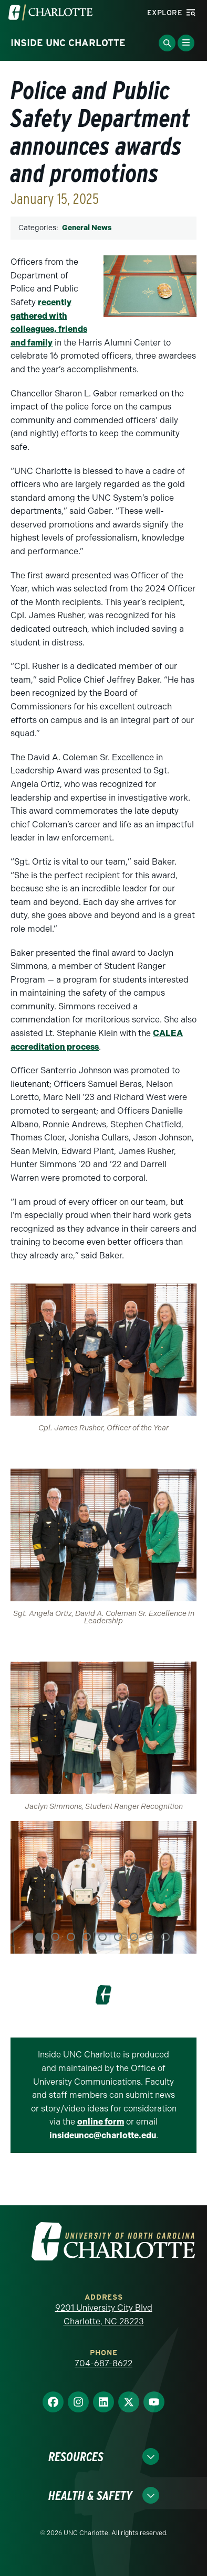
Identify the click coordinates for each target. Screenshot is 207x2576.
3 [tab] (71, 1937)
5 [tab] (102, 1937)
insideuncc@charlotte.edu (102, 2135)
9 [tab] (165, 1937)
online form (100, 2122)
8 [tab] (150, 1937)
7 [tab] (134, 1937)
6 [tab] (118, 1937)
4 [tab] (86, 1937)
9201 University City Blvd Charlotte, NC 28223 (103, 2314)
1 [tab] (39, 1937)
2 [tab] (55, 1937)
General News (86, 227)
